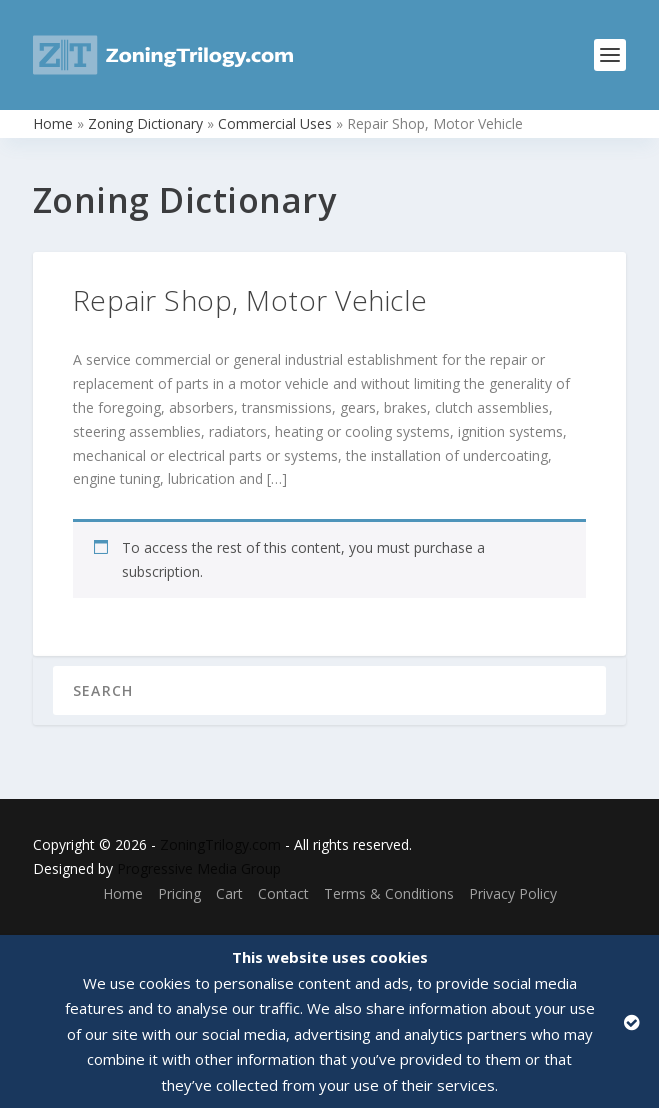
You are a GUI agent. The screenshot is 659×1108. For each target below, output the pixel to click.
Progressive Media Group (199, 868)
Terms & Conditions (389, 893)
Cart (229, 893)
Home (53, 123)
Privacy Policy (513, 893)
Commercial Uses (275, 123)
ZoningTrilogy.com (220, 844)
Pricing (179, 893)
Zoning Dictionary (145, 123)
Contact (283, 893)
